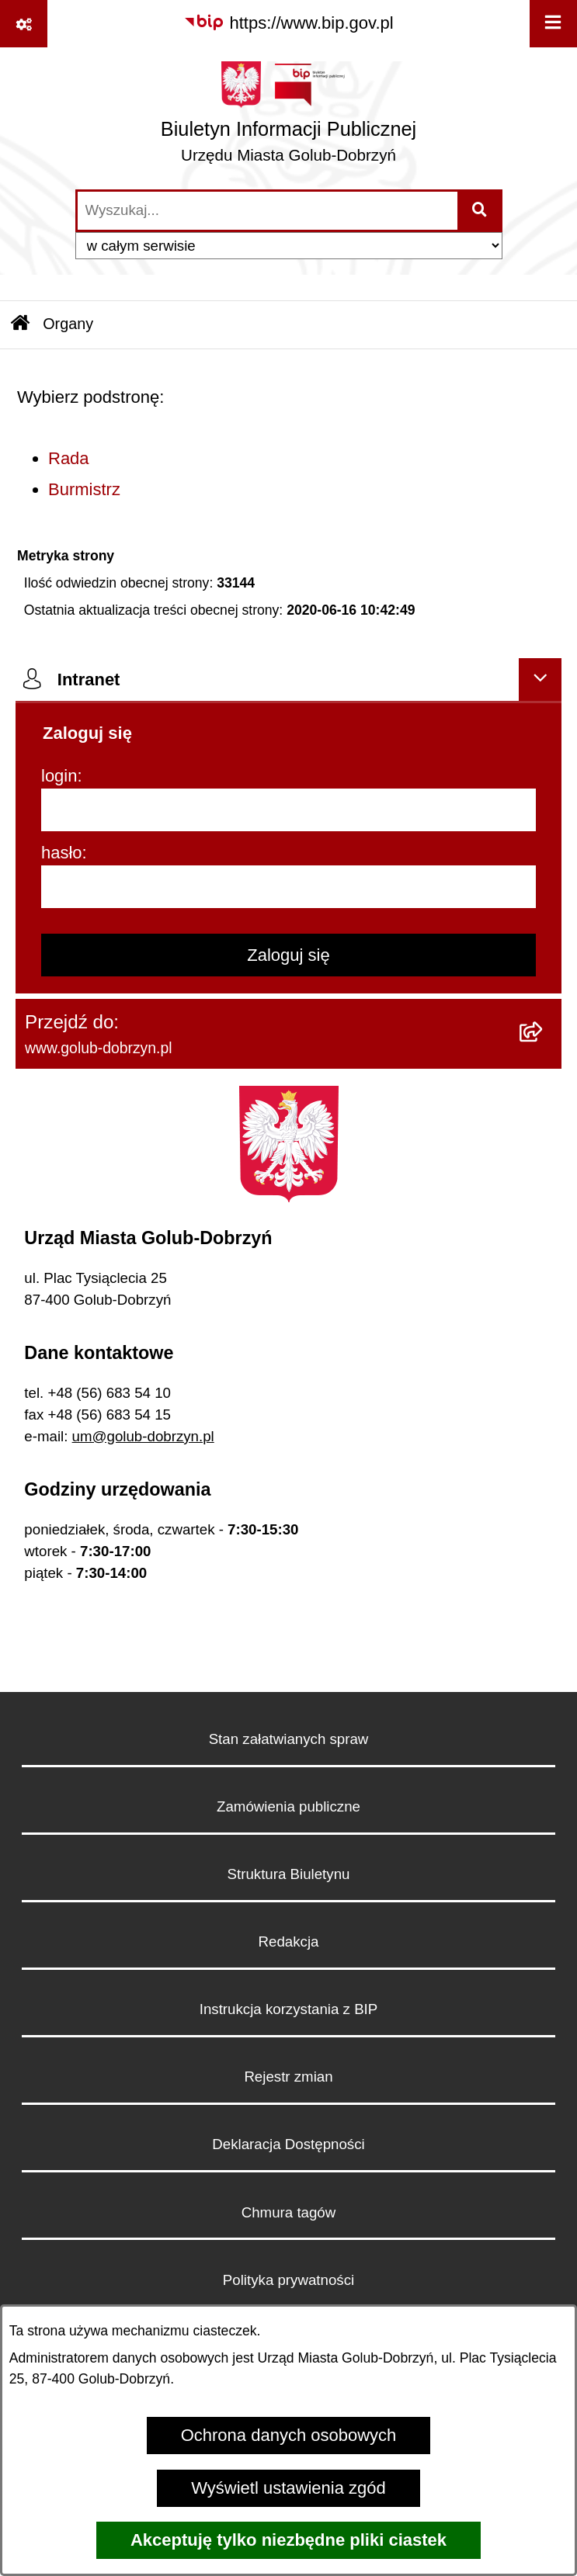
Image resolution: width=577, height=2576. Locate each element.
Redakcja (289, 1941)
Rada (68, 458)
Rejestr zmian (288, 2076)
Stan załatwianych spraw (289, 1739)
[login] (288, 810)
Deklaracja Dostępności (288, 2144)
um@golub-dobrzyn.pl (143, 1436)
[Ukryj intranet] (540, 679)
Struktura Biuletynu (289, 1874)
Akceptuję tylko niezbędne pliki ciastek (288, 2540)
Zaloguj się (288, 955)
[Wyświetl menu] (553, 23)
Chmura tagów (289, 2212)
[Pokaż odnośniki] (23, 23)
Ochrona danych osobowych (289, 2435)
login (59, 775)
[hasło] (288, 886)
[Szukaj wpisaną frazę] (481, 210)
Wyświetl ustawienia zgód (288, 2488)
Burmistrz (84, 489)
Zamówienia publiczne (288, 1806)
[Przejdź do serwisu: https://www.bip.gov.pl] (288, 23)
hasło (61, 852)
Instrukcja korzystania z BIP (289, 2009)
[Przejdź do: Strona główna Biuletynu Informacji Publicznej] (20, 325)
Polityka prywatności (288, 2280)
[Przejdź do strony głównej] (288, 117)
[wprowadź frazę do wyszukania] (267, 210)
